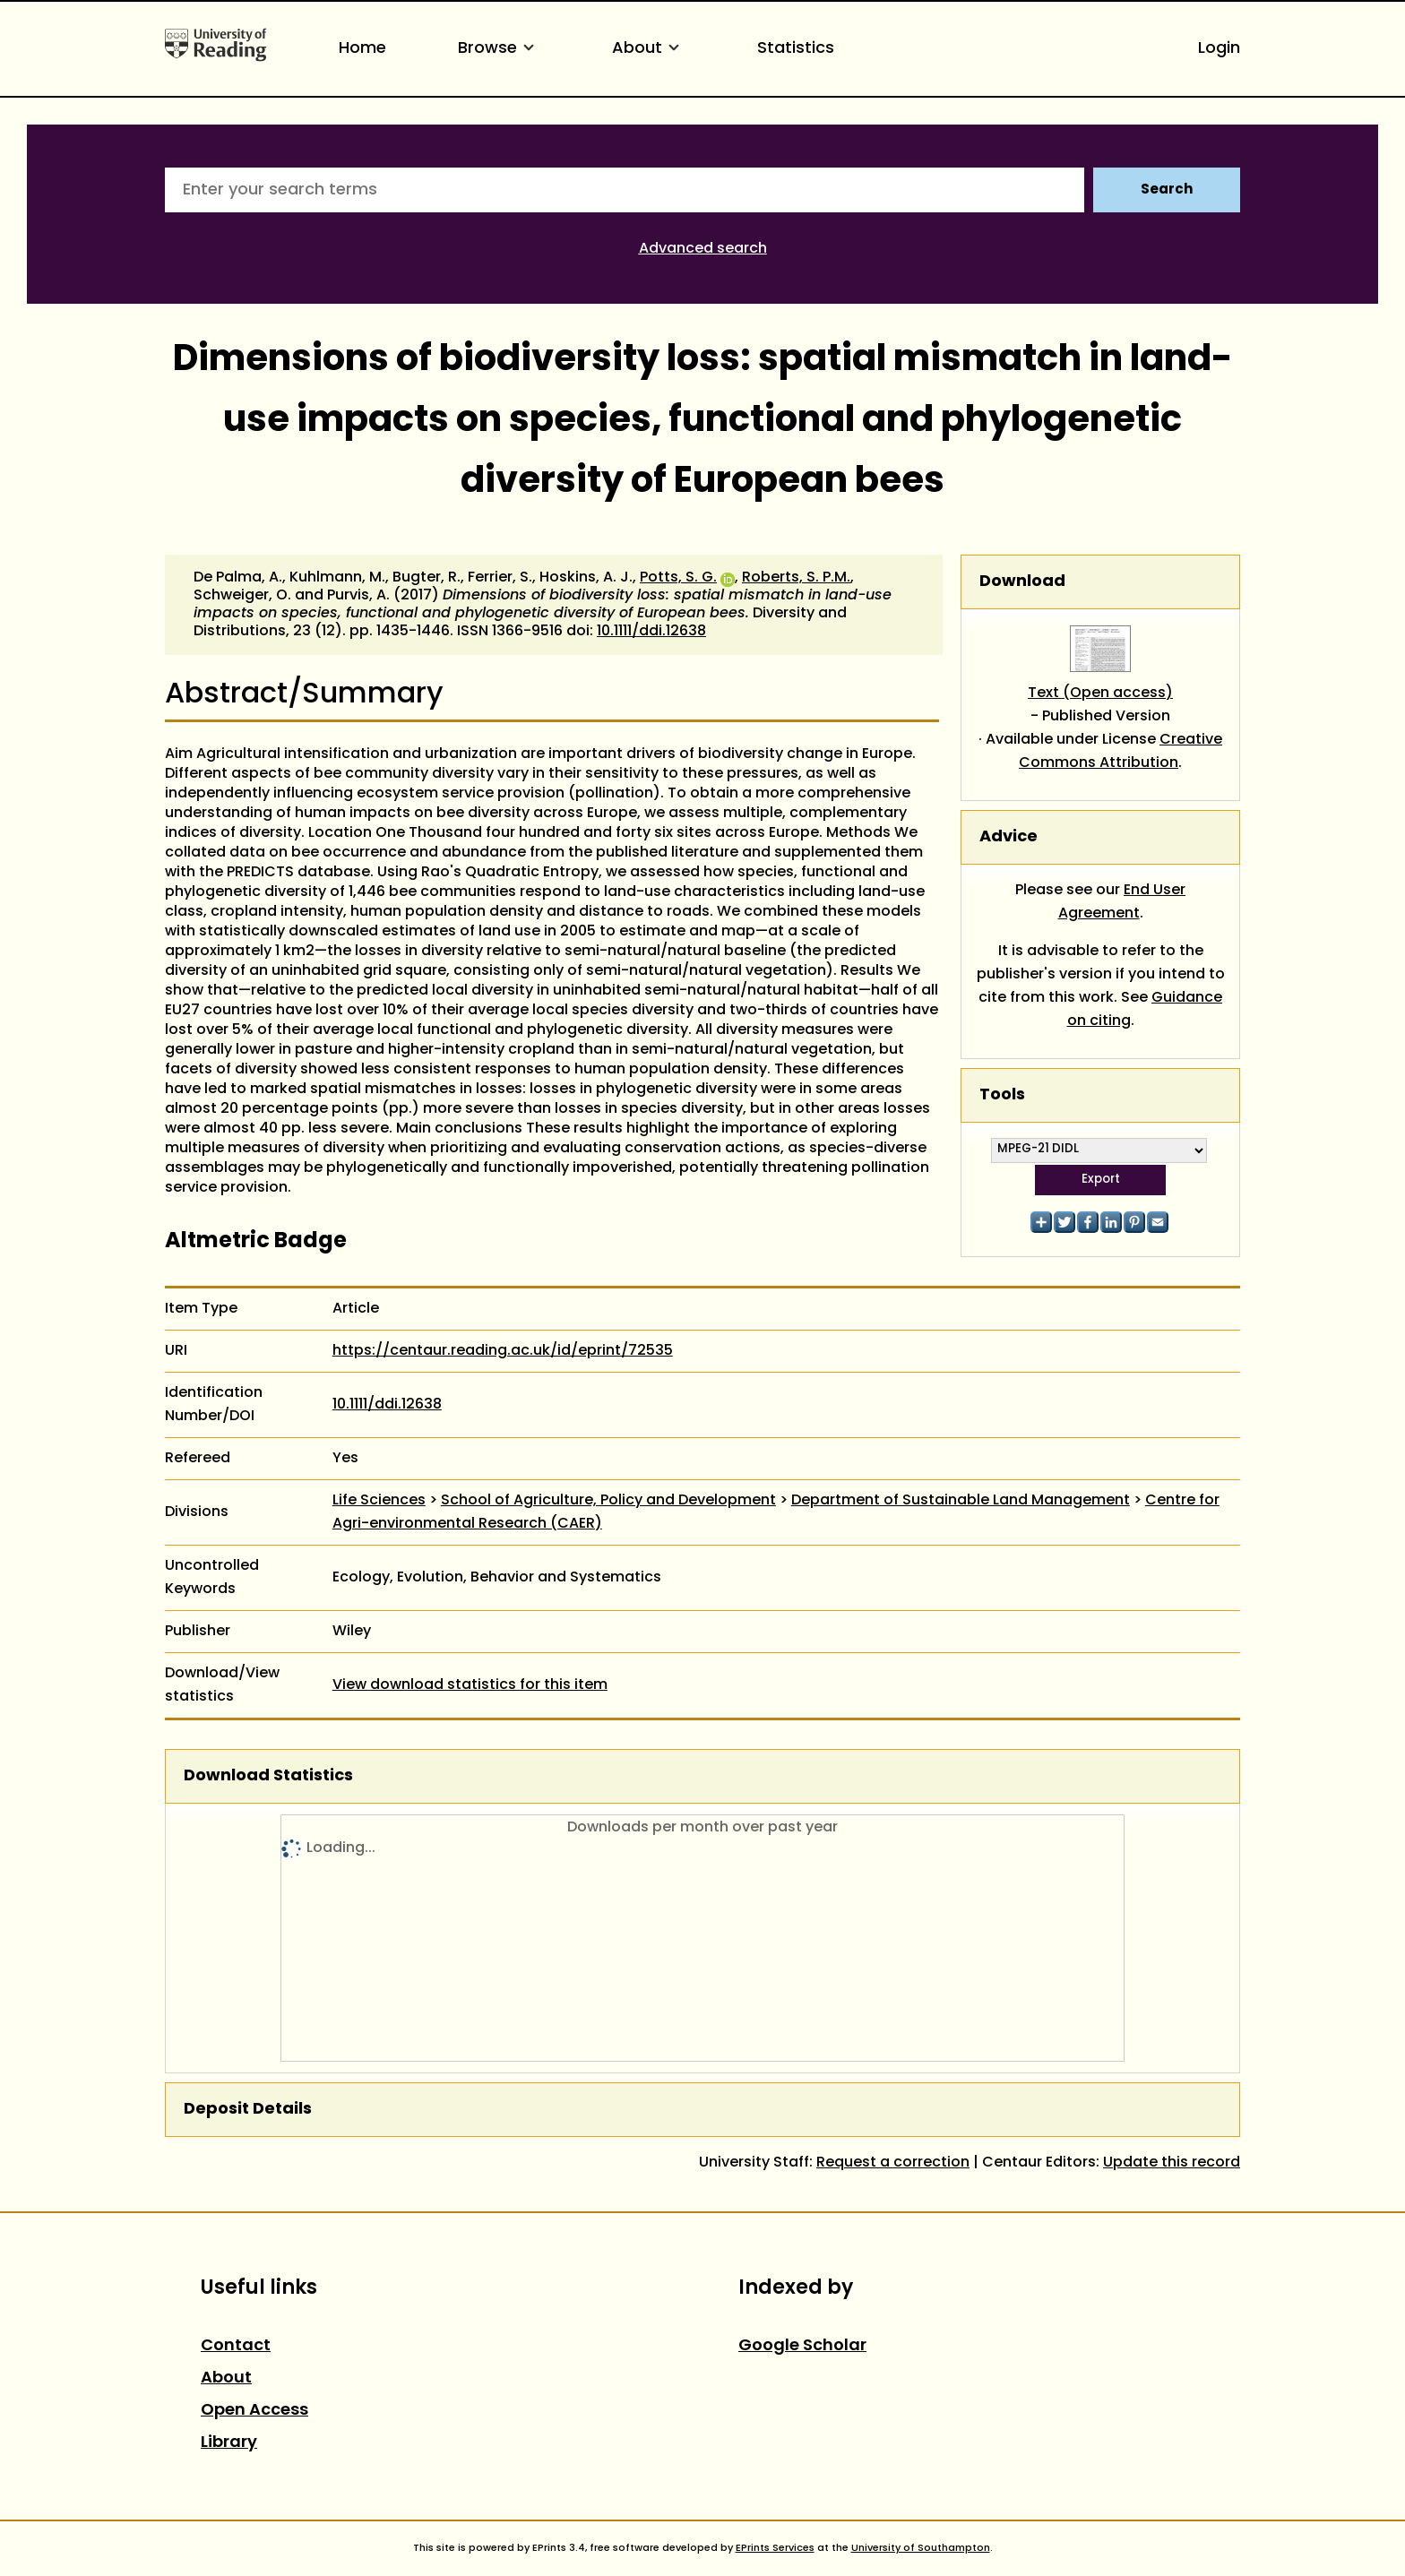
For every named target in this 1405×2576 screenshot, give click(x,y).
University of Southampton (920, 2548)
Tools (1002, 1095)
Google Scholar (802, 2346)
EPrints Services (775, 2548)
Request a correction (893, 2163)
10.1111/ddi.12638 (651, 631)
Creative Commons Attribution (1120, 751)
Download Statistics (268, 1776)
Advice (1008, 837)
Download (1022, 582)
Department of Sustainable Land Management (960, 1500)
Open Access (254, 2411)
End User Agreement (1122, 902)
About (648, 49)
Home (362, 49)
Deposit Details (248, 2110)
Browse (499, 49)
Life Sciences (379, 1500)
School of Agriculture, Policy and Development (608, 1500)
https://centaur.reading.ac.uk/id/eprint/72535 (502, 1351)
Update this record (1171, 2163)
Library (229, 2443)
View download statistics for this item (470, 1685)
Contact (236, 2346)
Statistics (795, 49)
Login (1219, 49)
